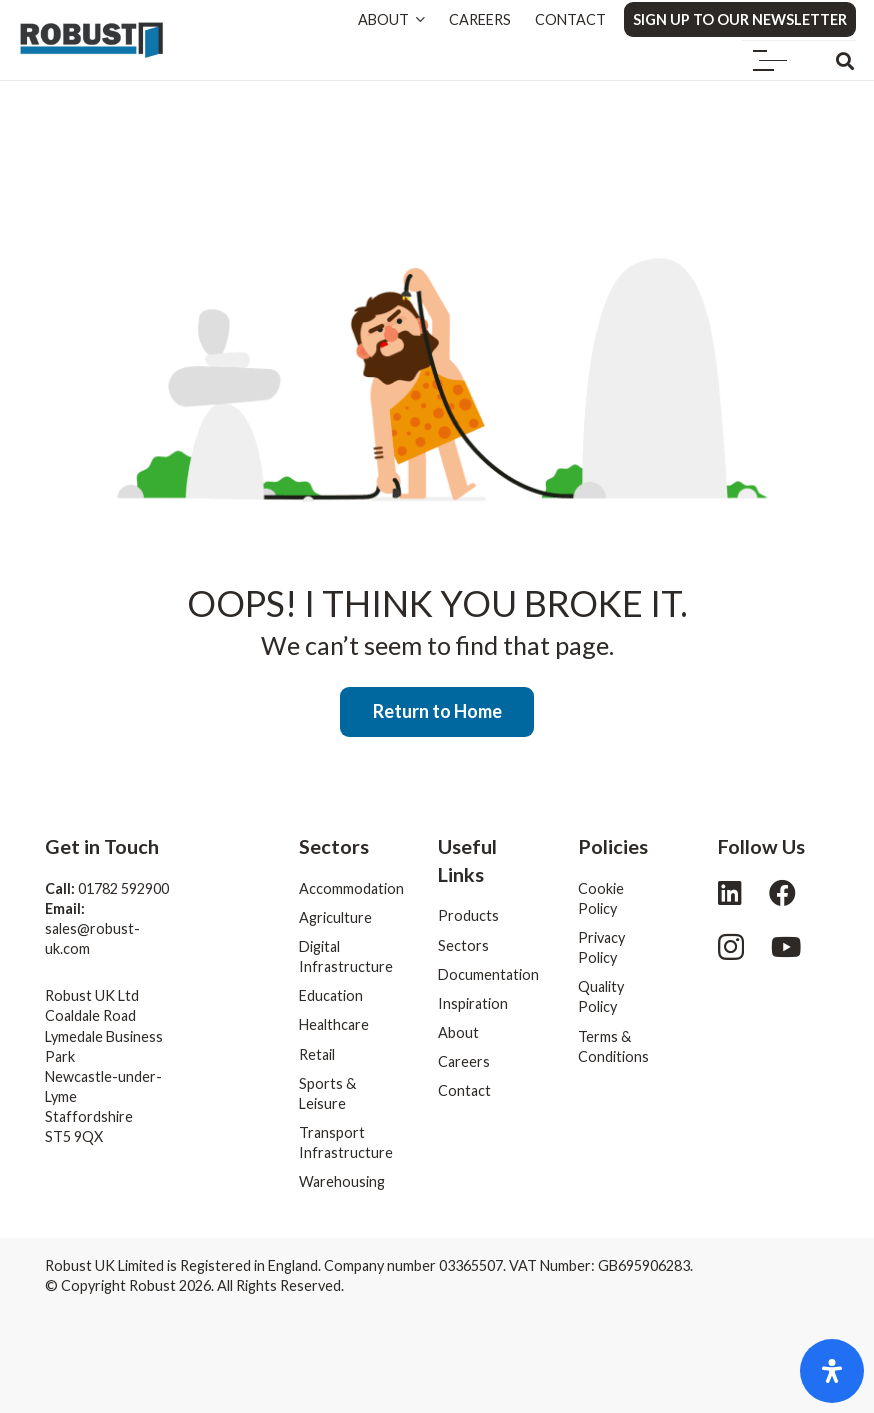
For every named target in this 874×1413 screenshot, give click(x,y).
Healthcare (334, 1024)
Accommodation (351, 888)
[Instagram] (731, 948)
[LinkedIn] (730, 892)
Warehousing (342, 1181)
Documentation (488, 974)
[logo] (91, 40)
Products (468, 915)
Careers (464, 1061)
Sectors (463, 944)
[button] (770, 61)
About (458, 1032)
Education (331, 995)
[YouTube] (786, 946)
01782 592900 (123, 888)
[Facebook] (782, 892)
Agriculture (335, 917)
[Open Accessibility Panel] (832, 1371)
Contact (464, 1090)
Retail (317, 1053)
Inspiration (473, 1003)
